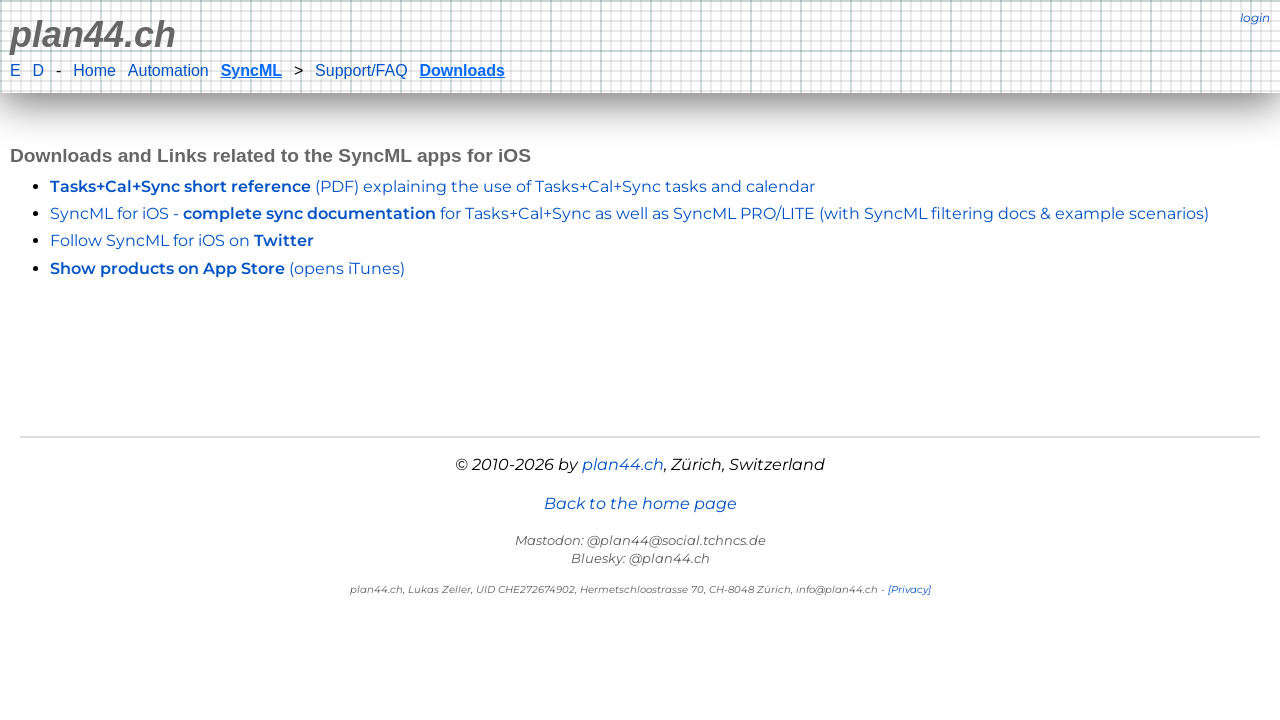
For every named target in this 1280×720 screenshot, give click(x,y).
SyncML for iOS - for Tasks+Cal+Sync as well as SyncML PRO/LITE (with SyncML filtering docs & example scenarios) (629, 213)
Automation (168, 70)
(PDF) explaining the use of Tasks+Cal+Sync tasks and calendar (432, 186)
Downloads (462, 70)
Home (94, 70)
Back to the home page (640, 503)
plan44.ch (93, 34)
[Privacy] (909, 589)
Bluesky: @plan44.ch (640, 558)
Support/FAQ (361, 70)
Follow (182, 240)
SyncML (251, 70)
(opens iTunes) (227, 268)
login (1255, 17)
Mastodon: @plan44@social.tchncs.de (640, 540)
